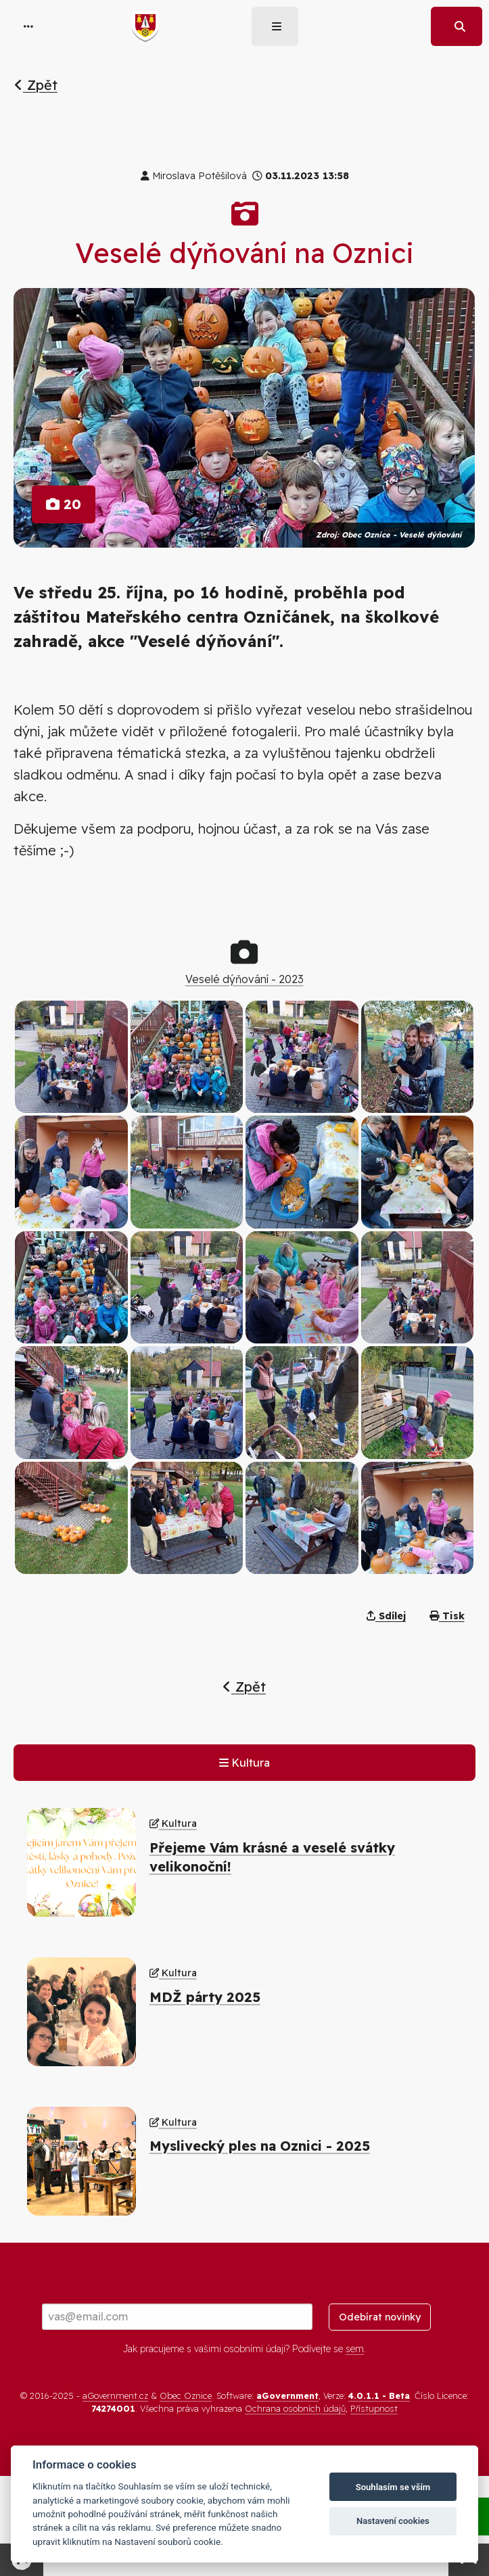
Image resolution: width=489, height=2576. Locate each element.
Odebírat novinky (380, 2317)
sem (355, 2349)
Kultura (244, 1762)
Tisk (447, 1616)
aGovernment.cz (115, 2395)
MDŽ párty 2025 (204, 1996)
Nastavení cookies (392, 2521)
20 (63, 504)
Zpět (35, 84)
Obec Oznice (186, 2395)
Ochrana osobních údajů (295, 2408)
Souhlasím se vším (393, 2487)
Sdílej (386, 1616)
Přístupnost (374, 2408)
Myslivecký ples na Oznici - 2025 (259, 2145)
